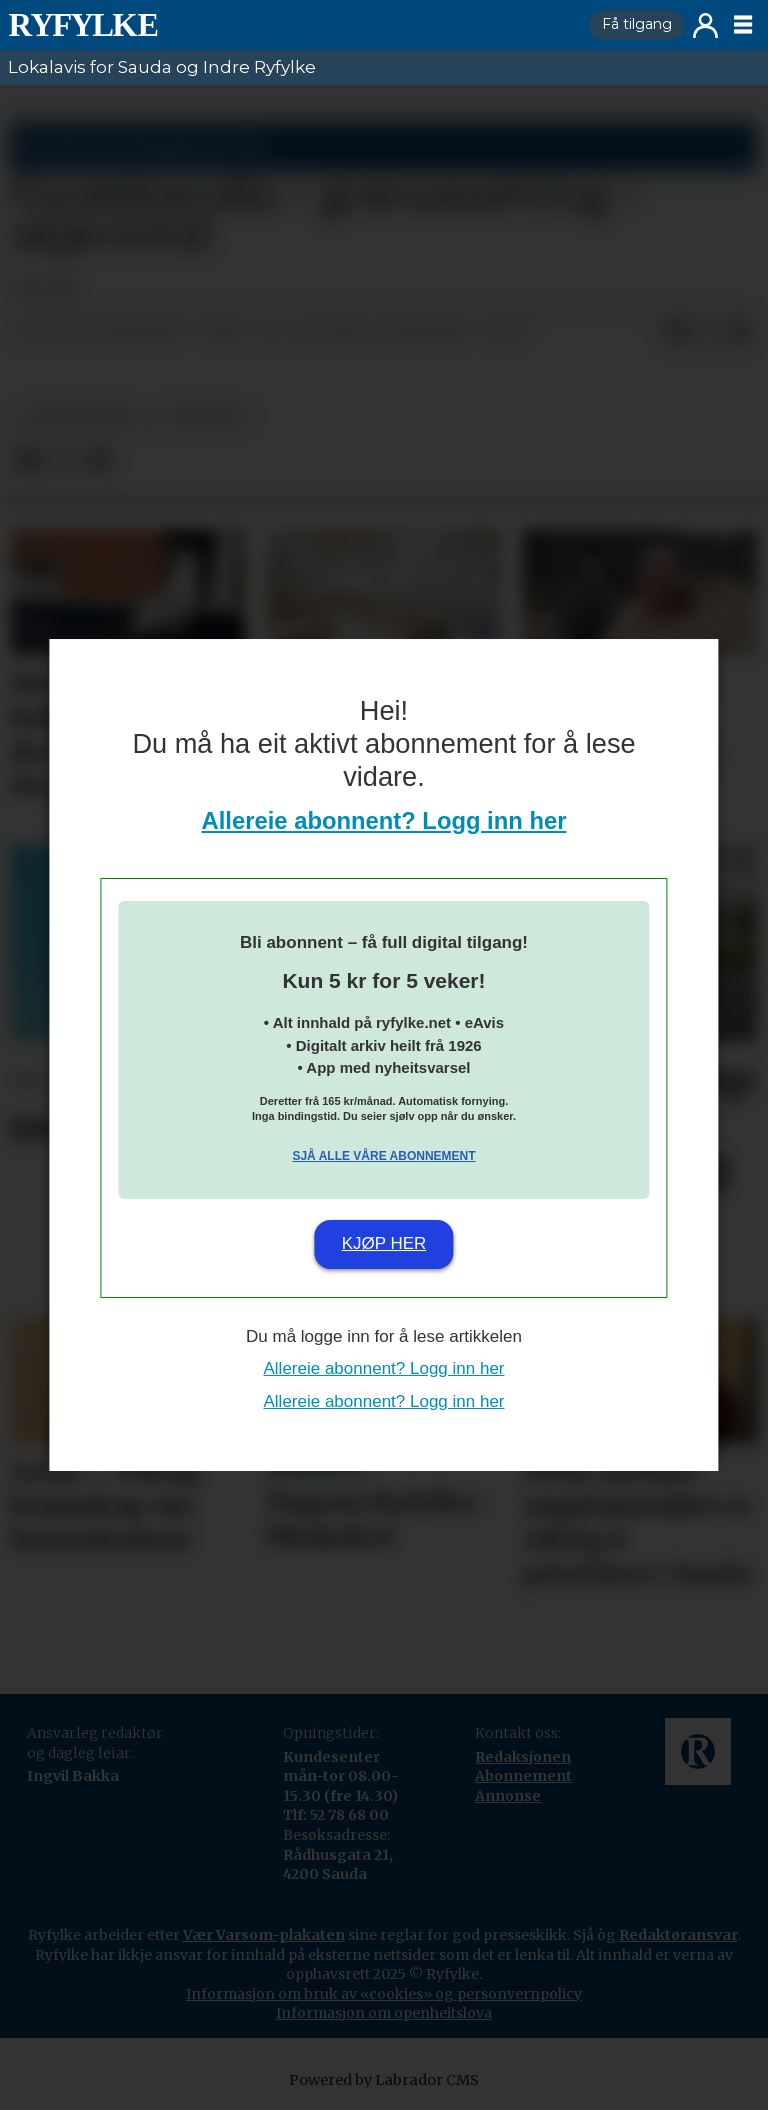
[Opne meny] (743, 25)
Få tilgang (637, 24)
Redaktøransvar (678, 1935)
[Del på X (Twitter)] (708, 333)
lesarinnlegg (82, 416)
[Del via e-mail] (740, 333)
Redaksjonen (523, 1757)
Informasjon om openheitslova (384, 2013)
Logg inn (705, 25)
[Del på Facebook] (676, 333)
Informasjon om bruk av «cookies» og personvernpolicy (384, 1994)
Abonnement (523, 1776)
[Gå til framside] (83, 25)
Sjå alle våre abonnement (383, 1156)
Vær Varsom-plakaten (264, 1935)
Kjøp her (384, 1243)
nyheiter (205, 416)
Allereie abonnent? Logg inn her (384, 820)
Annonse (508, 1796)
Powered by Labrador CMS (384, 2080)
